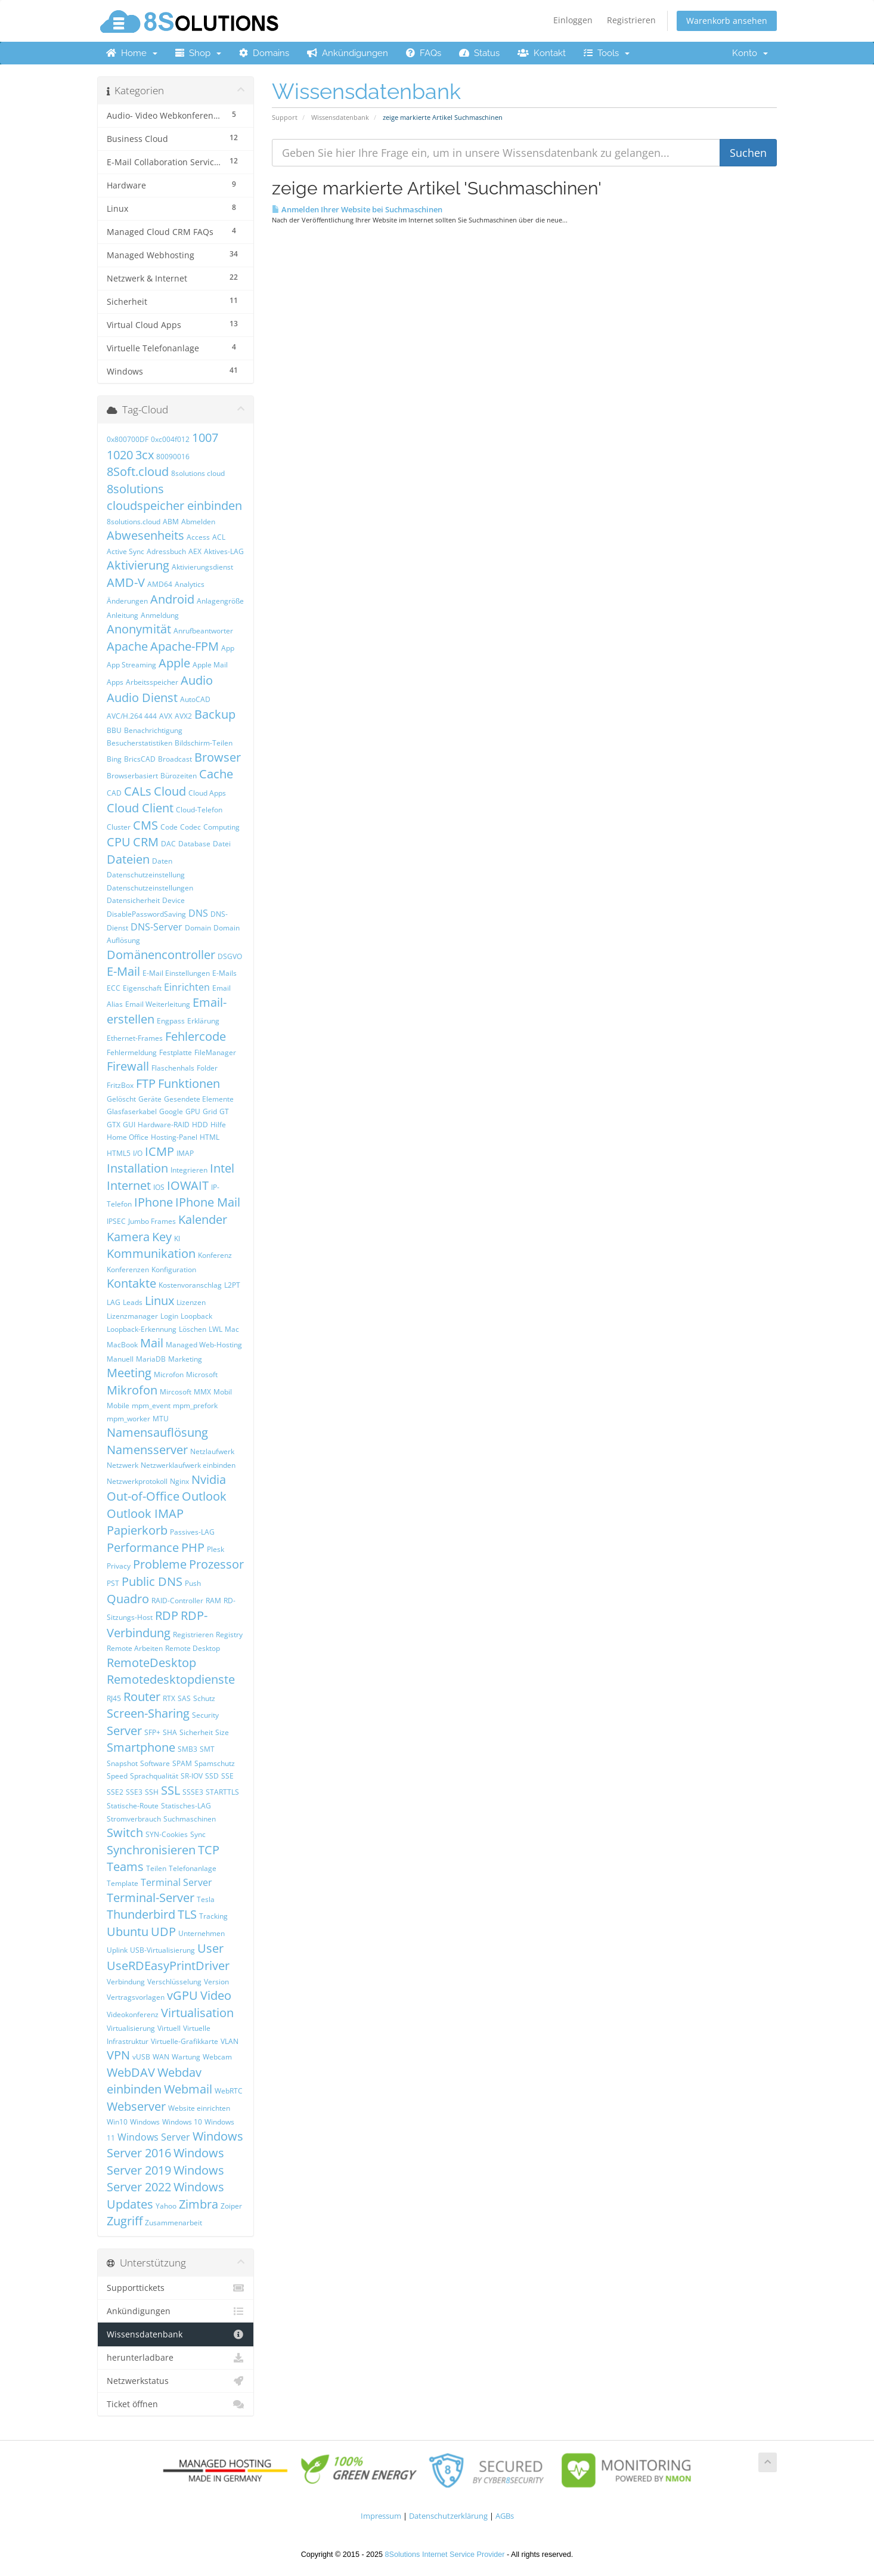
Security (205, 1715)
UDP (163, 1932)
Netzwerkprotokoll (137, 1481)
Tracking (213, 1916)
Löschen (192, 1329)
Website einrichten (199, 2108)
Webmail (188, 2089)
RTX (169, 1698)
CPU (119, 842)
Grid (210, 1111)
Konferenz (215, 1255)
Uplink (117, 1950)
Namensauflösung (157, 1432)
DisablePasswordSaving (146, 914)
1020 (120, 455)
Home (131, 53)
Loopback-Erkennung (141, 1329)
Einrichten (187, 987)
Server (124, 1731)
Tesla (206, 1899)
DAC (168, 844)
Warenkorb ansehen (726, 20)
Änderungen (127, 601)
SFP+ (152, 1732)
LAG (113, 1302)
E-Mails (224, 973)
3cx (144, 455)
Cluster (119, 827)
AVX (165, 716)
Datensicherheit (133, 900)
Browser (217, 757)
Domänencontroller (161, 955)
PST (113, 1583)
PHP (192, 1547)
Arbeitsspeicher (152, 682)
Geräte (150, 1099)
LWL (215, 1329)
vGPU (182, 1995)
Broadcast (175, 759)
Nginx (179, 1481)
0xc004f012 (170, 439)
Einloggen (573, 20)
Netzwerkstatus (175, 2381)
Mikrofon (132, 1390)
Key (162, 1237)
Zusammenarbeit (173, 2223)
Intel (222, 1168)
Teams (125, 1866)
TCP (208, 1850)
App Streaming (131, 665)
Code (169, 827)
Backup (214, 714)
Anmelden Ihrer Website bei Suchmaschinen (357, 209)
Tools (607, 53)
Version (216, 1982)
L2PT (232, 1285)
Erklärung (203, 1021)
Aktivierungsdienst (202, 567)
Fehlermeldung (132, 1052)
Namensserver (147, 1450)
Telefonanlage (192, 1868)
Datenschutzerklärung (448, 2516)
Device (173, 900)
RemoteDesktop (151, 1663)
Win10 (117, 2122)
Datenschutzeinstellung (146, 875)
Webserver (136, 2106)
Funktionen (189, 1083)
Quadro (128, 1599)
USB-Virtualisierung (162, 1950)
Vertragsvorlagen (136, 1997)
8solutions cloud (198, 473)
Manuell (120, 1359)
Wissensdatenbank (340, 117)
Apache (127, 646)
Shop (198, 53)
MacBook (122, 1345)
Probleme (160, 1564)
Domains (264, 53)
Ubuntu (127, 1932)
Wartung (186, 2057)
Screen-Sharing (148, 1713)
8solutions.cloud (133, 522)
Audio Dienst (142, 697)
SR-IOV (192, 1776)
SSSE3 (192, 1792)
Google (171, 1111)
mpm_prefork (195, 1405)
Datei (222, 844)
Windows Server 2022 (165, 2178)
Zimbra (198, 2204)
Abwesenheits (145, 535)
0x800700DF (127, 439)
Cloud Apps (207, 793)
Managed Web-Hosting (204, 1345)
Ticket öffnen (175, 2404)
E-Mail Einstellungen (176, 973)
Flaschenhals (172, 1068)
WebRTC (229, 2091)
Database (194, 844)
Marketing (185, 1359)
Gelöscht (121, 1099)
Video (215, 1995)
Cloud (170, 791)
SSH (152, 1792)
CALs (137, 791)
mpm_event (151, 1405)
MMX (202, 1392)
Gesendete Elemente (199, 1099)
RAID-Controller (177, 1600)
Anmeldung (160, 615)
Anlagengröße (220, 601)
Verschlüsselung (174, 1982)
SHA (170, 1732)
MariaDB (151, 1359)
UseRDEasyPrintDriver (168, 1965)
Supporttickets (175, 2288)
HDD (200, 1125)
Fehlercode (195, 1036)
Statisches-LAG (186, 1806)
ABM (171, 522)
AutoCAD (195, 699)
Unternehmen (201, 1933)
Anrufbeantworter (203, 631)
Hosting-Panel (174, 1137)
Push (193, 1583)
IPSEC (116, 1221)
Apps (115, 682)
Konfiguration (173, 1269)
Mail (151, 1343)
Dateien (128, 859)
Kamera (128, 1237)
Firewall (128, 1066)
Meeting (129, 1373)
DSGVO (230, 956)
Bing (114, 759)
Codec (190, 827)
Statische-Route (133, 1806)
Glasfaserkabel (132, 1111)
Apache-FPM (184, 646)
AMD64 (159, 584)
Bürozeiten (178, 776)
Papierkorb (137, 1530)
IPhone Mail (207, 1202)
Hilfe (218, 1125)
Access (198, 537)
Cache (216, 774)
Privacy (119, 1566)
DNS (198, 913)
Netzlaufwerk (212, 1451)
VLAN (229, 2041)
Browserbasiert (132, 776)
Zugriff (124, 2221)
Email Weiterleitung (157, 1004)
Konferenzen (128, 1269)
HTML (209, 1137)
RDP (166, 1615)
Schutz (204, 1698)
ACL (218, 537)
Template (122, 1883)
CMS (145, 825)
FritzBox (120, 1085)
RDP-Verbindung (157, 1624)
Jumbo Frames (152, 1221)
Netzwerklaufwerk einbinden (188, 1465)
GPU (192, 1111)
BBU (114, 730)
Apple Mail (210, 665)
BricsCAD (140, 759)
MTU (161, 1419)
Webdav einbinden (154, 2081)
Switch (125, 1832)
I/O (137, 1153)
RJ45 (114, 1698)
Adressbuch (166, 551)
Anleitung (122, 615)
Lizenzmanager (132, 1316)
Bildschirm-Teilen (204, 743)
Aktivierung (138, 565)
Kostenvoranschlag (190, 1285)
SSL (170, 1790)
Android (172, 599)
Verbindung (126, 1982)
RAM (213, 1600)
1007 (205, 437)
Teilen (156, 1868)
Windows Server (153, 2137)
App (227, 648)
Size (222, 1732)
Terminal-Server (150, 1898)
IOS (159, 1187)
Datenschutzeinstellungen (150, 888)
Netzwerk (122, 1465)
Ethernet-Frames (135, 1038)
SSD (212, 1776)
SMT (207, 1749)
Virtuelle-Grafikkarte (184, 2041)
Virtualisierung (131, 2028)
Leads (132, 1302)
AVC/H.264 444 (132, 716)
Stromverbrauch (134, 1819)
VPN (118, 2055)
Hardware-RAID (164, 1125)
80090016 (173, 457)
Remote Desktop (192, 1648)
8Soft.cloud (138, 471)
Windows (145, 2122)
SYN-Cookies (166, 1834)
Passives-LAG (192, 1532)
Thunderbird (141, 1914)
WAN (161, 2057)
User (210, 1948)
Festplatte (175, 1052)
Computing (221, 827)
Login (169, 1316)
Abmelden (198, 522)
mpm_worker (128, 1419)
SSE (227, 1776)
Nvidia (208, 1479)
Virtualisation (197, 2013)
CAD (114, 793)
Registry (229, 1634)
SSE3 (134, 1792)
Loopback (196, 1316)
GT (224, 1111)
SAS (184, 1698)
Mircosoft (175, 1392)
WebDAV (131, 2072)
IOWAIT (188, 1185)
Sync (198, 1834)
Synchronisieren (151, 1850)
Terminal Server (176, 1882)
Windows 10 (182, 2122)
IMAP (185, 1153)
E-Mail (123, 971)
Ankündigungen (347, 53)
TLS (187, 1914)
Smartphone (141, 1747)
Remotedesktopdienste (171, 1679)
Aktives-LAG (224, 551)
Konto (750, 53)
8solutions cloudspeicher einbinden (174, 497)
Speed (117, 1776)
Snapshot (122, 1763)
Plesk (215, 1549)
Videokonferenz (133, 2014)
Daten (162, 861)
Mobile (118, 1405)
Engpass (171, 1021)
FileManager (215, 1052)
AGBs (504, 2516)
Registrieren (631, 20)
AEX (195, 551)
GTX (113, 1125)
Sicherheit (196, 1732)
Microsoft (202, 1374)
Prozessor (216, 1564)
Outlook (204, 1496)
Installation (137, 1168)
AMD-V (126, 582)
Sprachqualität (154, 1776)
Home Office (127, 1137)
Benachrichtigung (153, 730)
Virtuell (169, 2028)
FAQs (423, 53)
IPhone (153, 1202)
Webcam (217, 2057)
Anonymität (139, 629)
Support (284, 117)
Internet (129, 1185)
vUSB (141, 2057)
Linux (159, 1300)
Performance (143, 1547)
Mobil (222, 1392)
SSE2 (115, 1792)
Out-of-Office (143, 1496)
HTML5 (119, 1153)
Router (141, 1697)
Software (155, 1763)
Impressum (381, 2516)
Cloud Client (140, 808)
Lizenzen (191, 1302)
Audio (197, 680)
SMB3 (187, 1749)
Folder (207, 1068)
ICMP (159, 1151)
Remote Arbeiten (135, 1648)
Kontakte (131, 1283)
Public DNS (152, 1581)
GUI (129, 1125)
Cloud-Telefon (199, 810)
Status (479, 53)
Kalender (202, 1219)
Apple (174, 663)
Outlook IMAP (145, 1513)
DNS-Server (156, 926)
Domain (198, 928)
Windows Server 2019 (165, 2161)
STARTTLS (222, 1792)
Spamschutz (214, 1763)
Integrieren (189, 1170)
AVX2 (183, 716)
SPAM (182, 1763)
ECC (113, 988)
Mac (232, 1329)
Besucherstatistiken (139, 743)
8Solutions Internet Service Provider (445, 2554)
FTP (146, 1083)
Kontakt (541, 53)
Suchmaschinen (189, 1819)
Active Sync (125, 551)
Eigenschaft (142, 988)
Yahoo (166, 2206)
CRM (146, 842)
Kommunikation (151, 1253)
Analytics (189, 584)
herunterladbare (175, 2358)
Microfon (169, 1374)
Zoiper (231, 2206)
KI (177, 1238)
